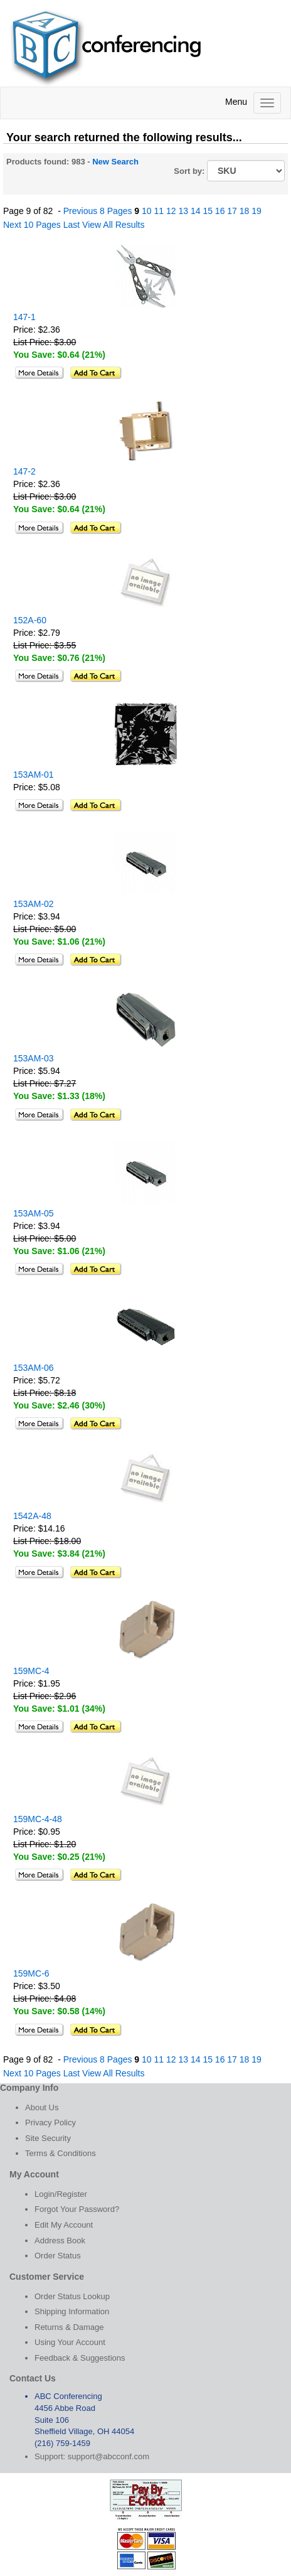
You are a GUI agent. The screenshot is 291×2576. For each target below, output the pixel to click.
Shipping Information (71, 2311)
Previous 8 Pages (97, 211)
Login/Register (60, 2194)
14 (196, 211)
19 (256, 211)
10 (147, 211)
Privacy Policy (50, 2122)
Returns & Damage (69, 2327)
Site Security (48, 2138)
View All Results (113, 225)
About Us (41, 2107)
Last (71, 225)
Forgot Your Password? (76, 2209)
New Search (115, 161)
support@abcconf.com (108, 2456)
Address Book (59, 2240)
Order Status (57, 2255)
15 (208, 211)
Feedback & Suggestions (79, 2358)
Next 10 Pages (32, 225)
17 (232, 211)
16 (220, 211)
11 (159, 211)
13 (183, 211)
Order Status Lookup (72, 2296)
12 (171, 211)
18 (245, 211)
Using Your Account (69, 2342)
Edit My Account (63, 2225)
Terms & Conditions (60, 2153)
